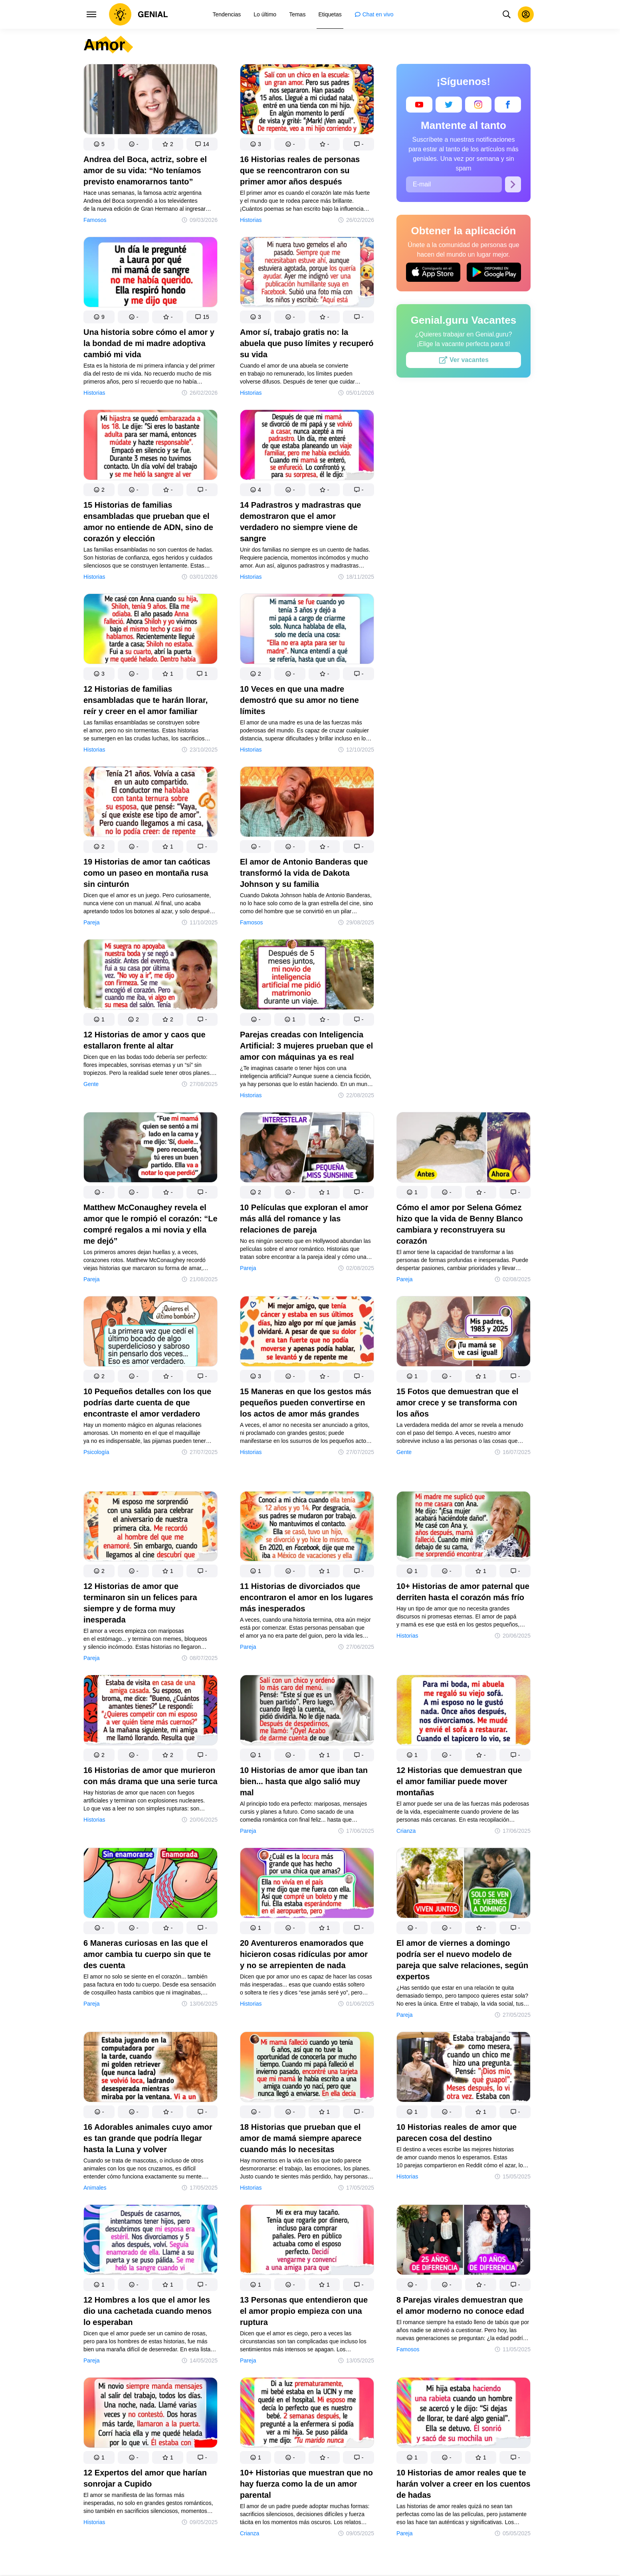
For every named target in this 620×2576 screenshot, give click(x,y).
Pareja (91, 922)
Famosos (95, 220)
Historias (250, 220)
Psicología (96, 1452)
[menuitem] (227, 14)
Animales (95, 2187)
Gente (91, 1084)
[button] (99, 144)
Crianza (406, 1831)
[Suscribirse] (513, 184)
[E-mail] (454, 184)
